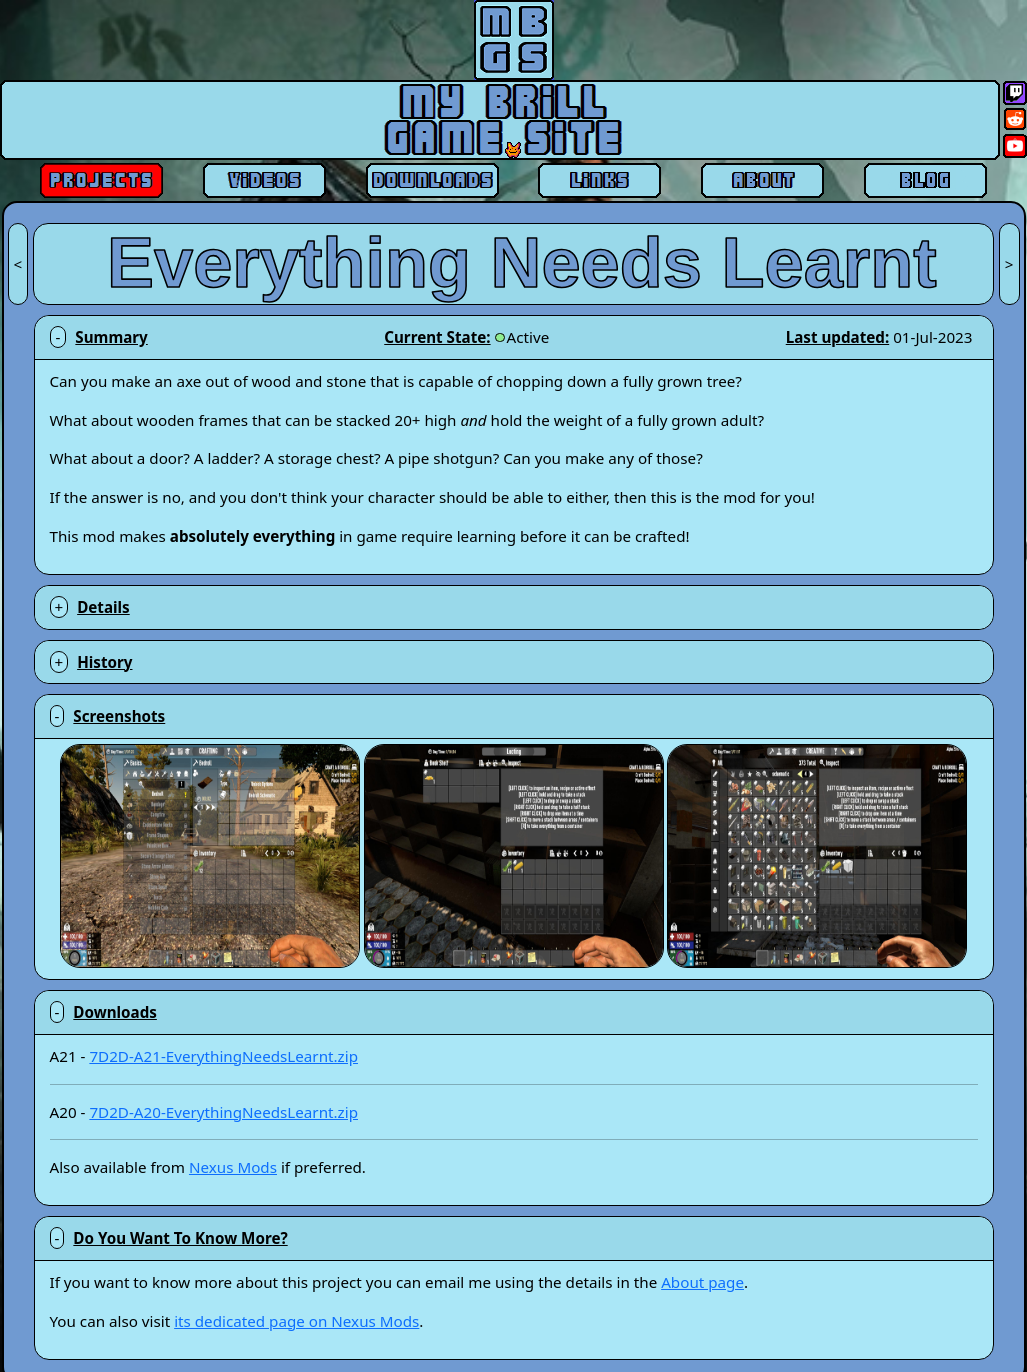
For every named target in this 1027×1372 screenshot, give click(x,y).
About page (702, 1282)
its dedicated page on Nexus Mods (296, 1321)
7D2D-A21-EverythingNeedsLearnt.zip (223, 1056)
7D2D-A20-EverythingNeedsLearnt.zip (223, 1112)
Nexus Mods (233, 1167)
